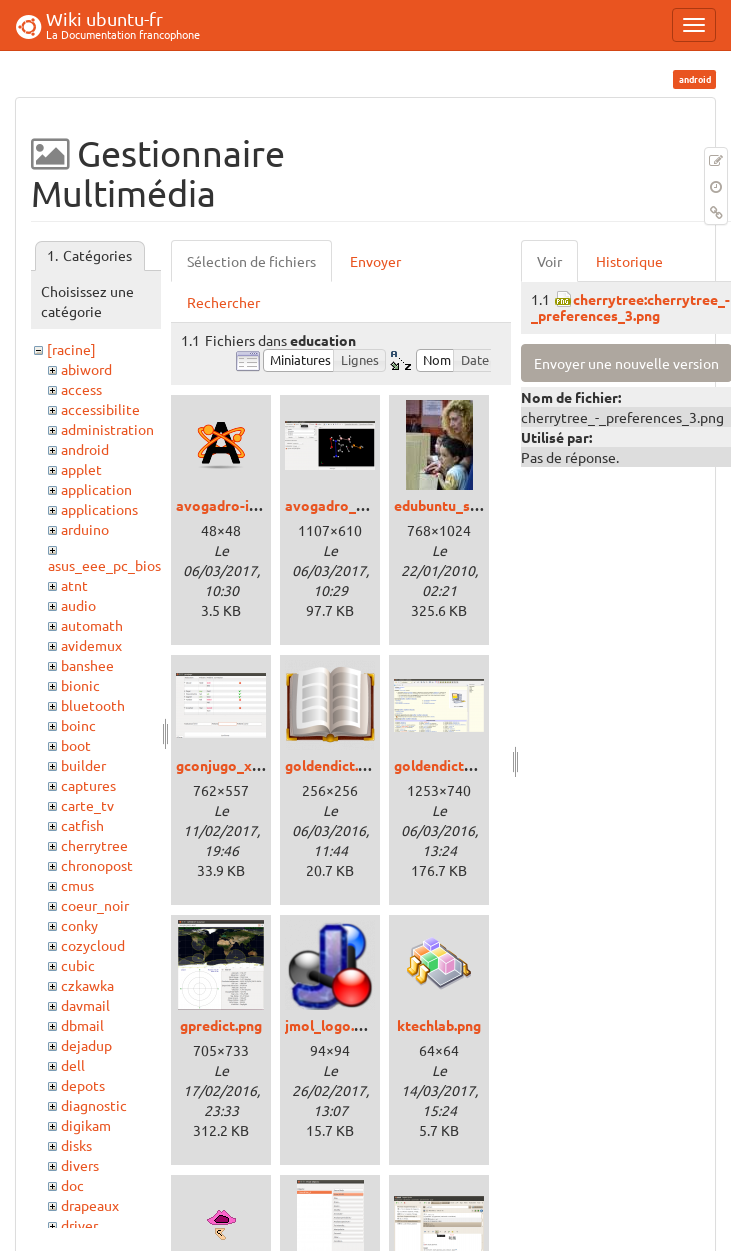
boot (76, 745)
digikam (86, 1125)
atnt (74, 585)
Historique (629, 261)
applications (99, 509)
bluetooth (93, 705)
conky (79, 925)
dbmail (82, 1025)
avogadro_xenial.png (354, 505)
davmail (85, 1005)
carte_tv (87, 805)
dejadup (86, 1045)
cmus (77, 885)
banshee (87, 665)
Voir (549, 261)
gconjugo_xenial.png (243, 765)
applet (81, 469)
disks (76, 1145)
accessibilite (100, 409)
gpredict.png (221, 1025)
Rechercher (223, 302)
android (85, 449)
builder (83, 765)
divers (80, 1165)
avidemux (91, 645)
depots (83, 1085)
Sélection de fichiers (251, 261)
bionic (80, 685)
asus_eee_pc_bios (104, 565)
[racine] (71, 349)
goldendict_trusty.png (466, 765)
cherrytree (94, 845)
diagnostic (94, 1105)
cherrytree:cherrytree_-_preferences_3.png (630, 306)
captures (88, 785)
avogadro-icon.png (238, 505)
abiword (86, 369)
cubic (78, 965)
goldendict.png (333, 765)
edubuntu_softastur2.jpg (475, 505)
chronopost (97, 865)
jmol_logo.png (331, 1025)
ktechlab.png (439, 1025)
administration (107, 429)
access (81, 389)
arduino (85, 529)
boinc (78, 725)
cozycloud (93, 945)
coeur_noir (95, 905)
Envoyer (375, 261)
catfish (82, 825)
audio (78, 605)
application (96, 489)
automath (92, 625)
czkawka (87, 985)
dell (73, 1065)
